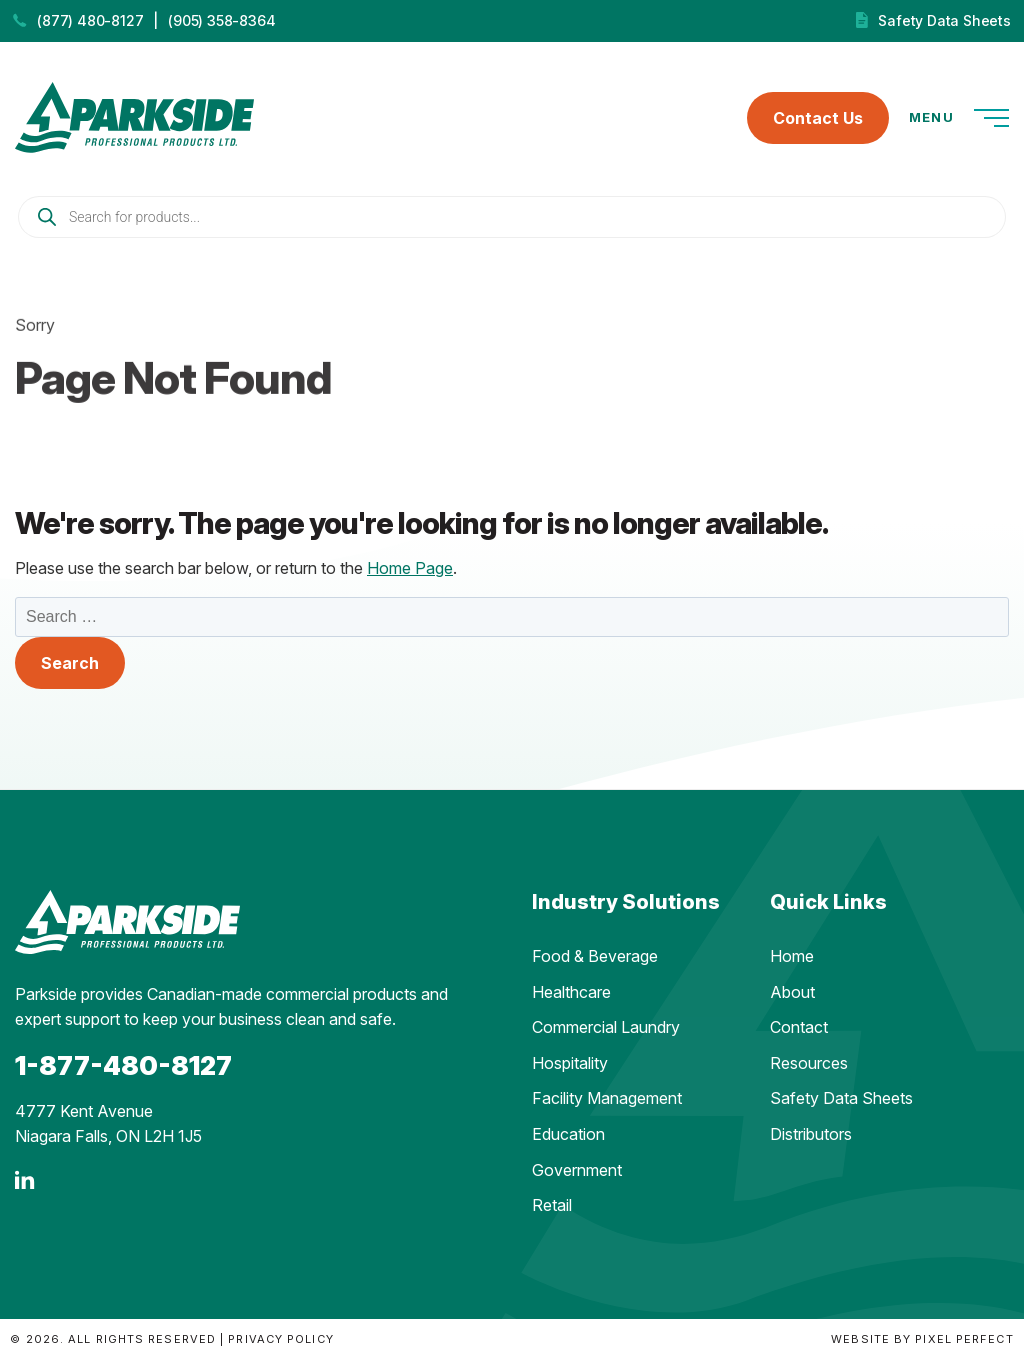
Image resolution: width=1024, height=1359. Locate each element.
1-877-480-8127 (123, 1065)
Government (577, 1170)
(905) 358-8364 (221, 20)
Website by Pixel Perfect (922, 1339)
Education (568, 1134)
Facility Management (607, 1098)
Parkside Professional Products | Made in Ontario (134, 117)
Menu (959, 118)
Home (792, 956)
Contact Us (818, 118)
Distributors (811, 1134)
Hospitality (570, 1063)
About (792, 992)
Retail (552, 1205)
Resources (809, 1063)
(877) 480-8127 (90, 20)
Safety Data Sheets (944, 20)
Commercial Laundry (606, 1027)
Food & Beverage (595, 956)
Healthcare (571, 992)
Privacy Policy (280, 1339)
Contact (799, 1027)
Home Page (410, 568)
